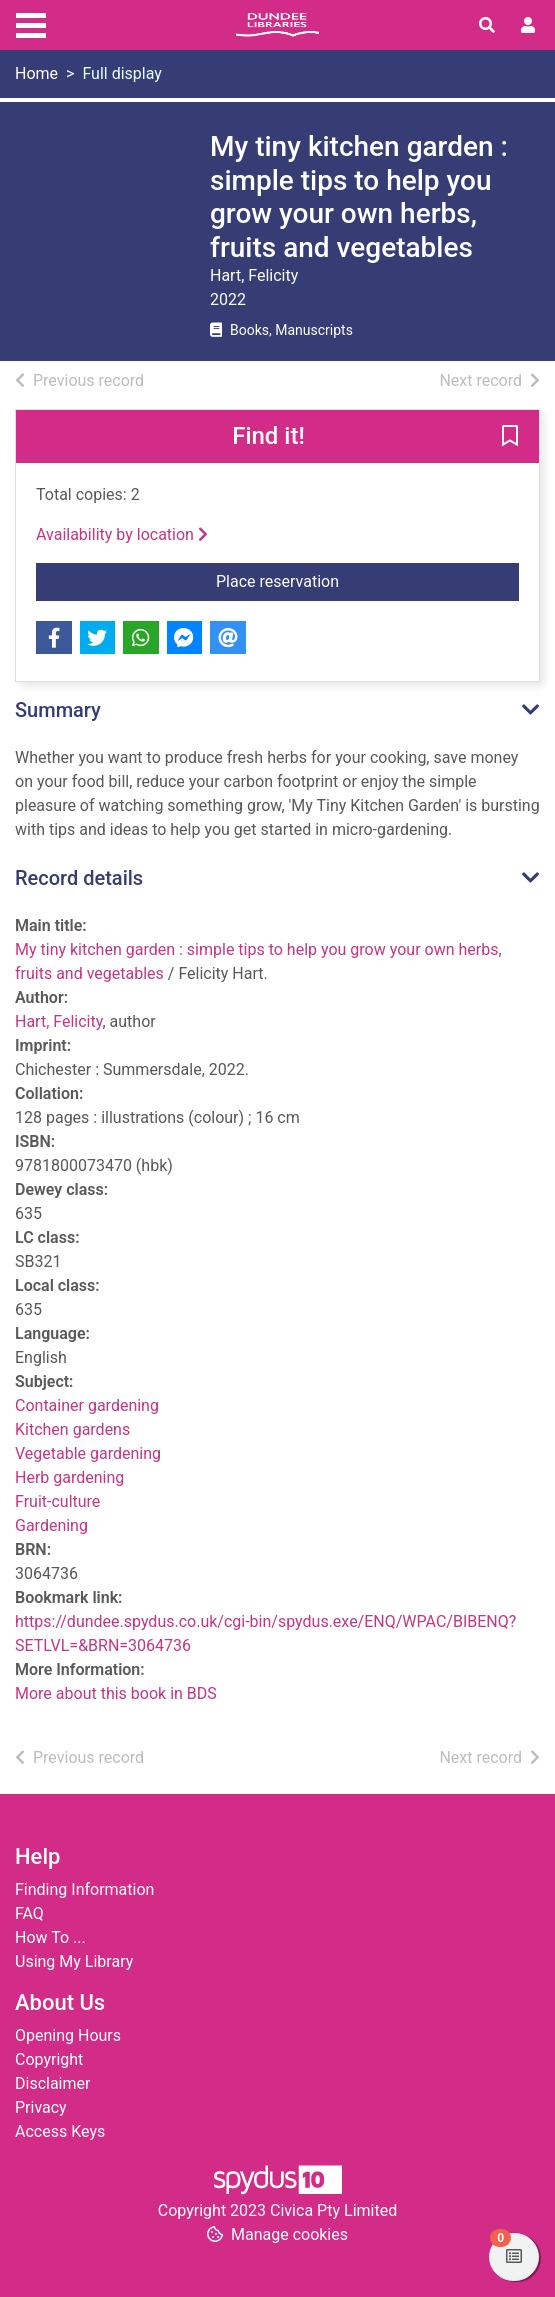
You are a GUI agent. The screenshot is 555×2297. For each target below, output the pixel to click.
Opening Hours (68, 2035)
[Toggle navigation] (31, 23)
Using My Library (74, 1961)
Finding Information (84, 1889)
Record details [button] (79, 878)
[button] (510, 438)
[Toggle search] (487, 26)
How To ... (50, 1937)
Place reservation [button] (367, 580)
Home (36, 73)
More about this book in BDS (116, 1693)
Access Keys (60, 2131)
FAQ (29, 1913)
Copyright (49, 2059)
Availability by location (122, 534)
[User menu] (528, 26)
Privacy (41, 2107)
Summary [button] (58, 710)
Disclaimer (52, 2083)
